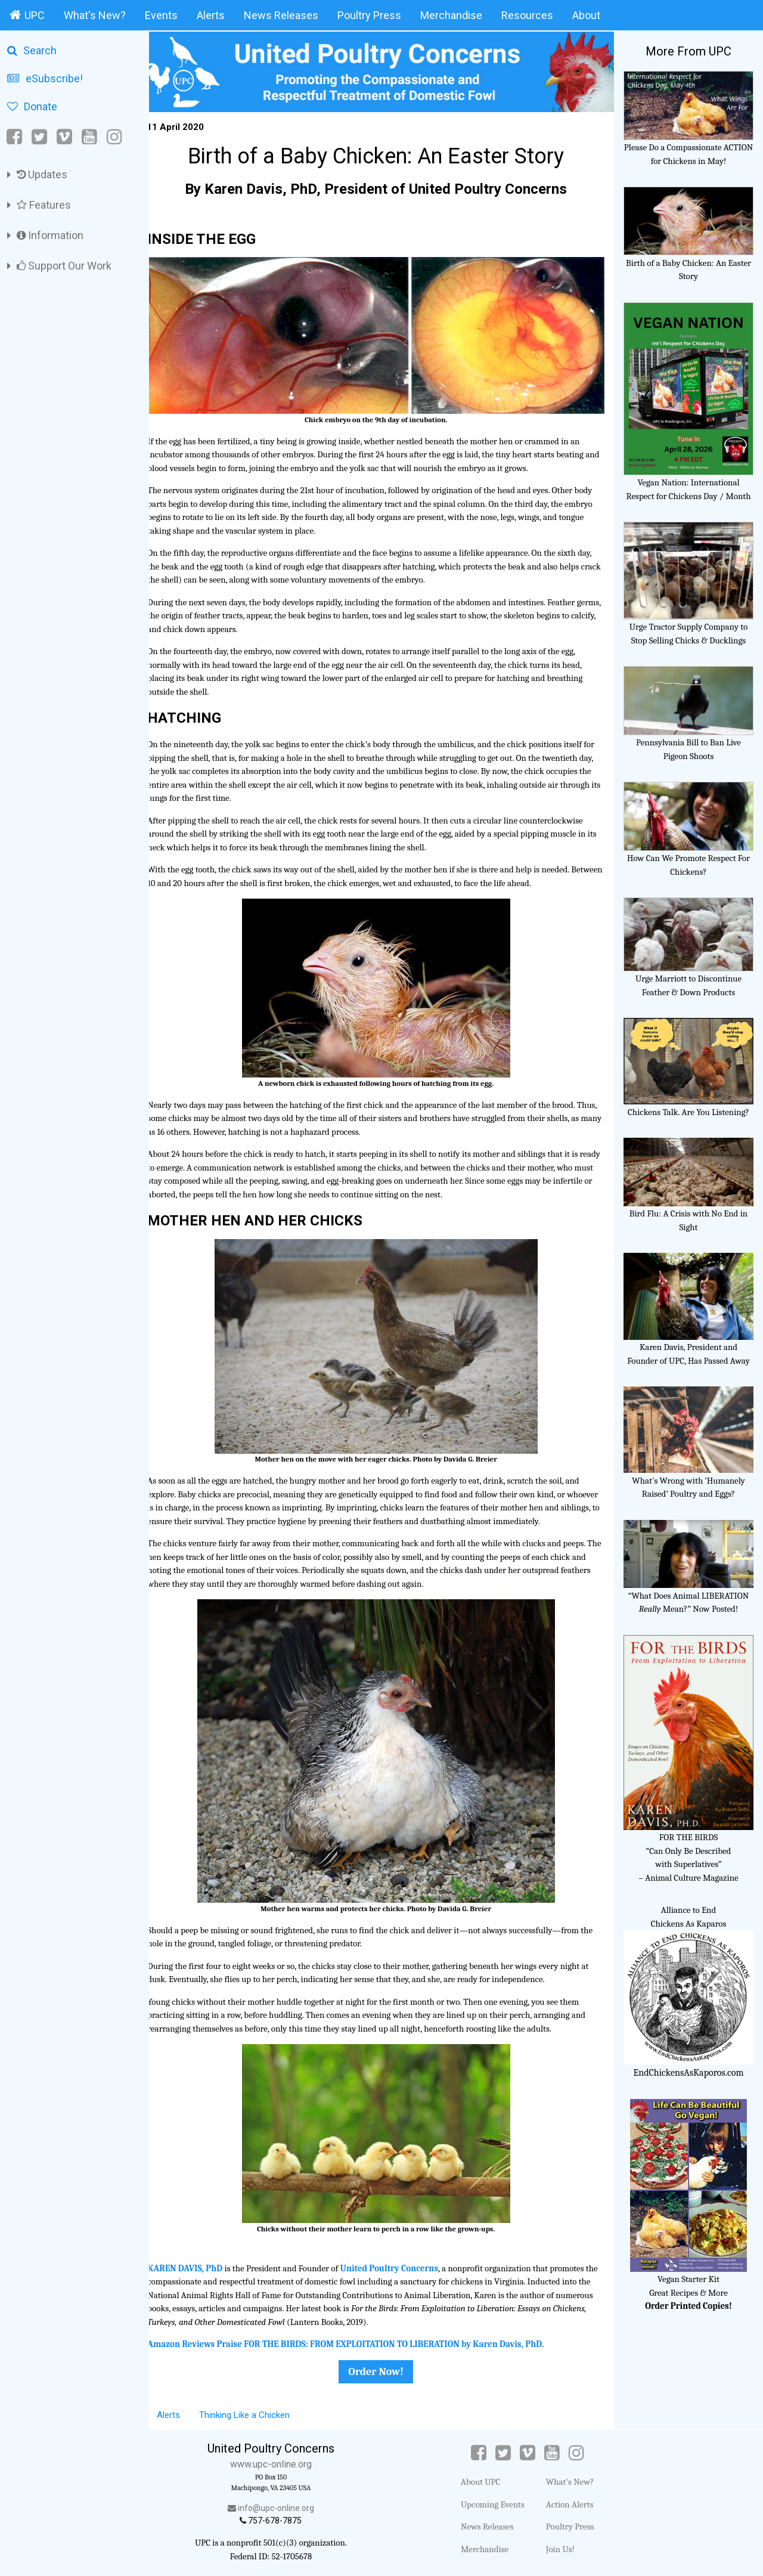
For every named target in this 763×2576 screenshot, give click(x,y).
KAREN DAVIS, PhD (197, 2262)
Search (32, 50)
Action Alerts (573, 2498)
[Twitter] (39, 137)
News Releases (281, 15)
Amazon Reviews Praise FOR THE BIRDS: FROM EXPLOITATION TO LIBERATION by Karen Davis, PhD (356, 2338)
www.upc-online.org (280, 2458)
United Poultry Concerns (400, 2262)
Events (161, 15)
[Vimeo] (64, 137)
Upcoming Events (497, 2498)
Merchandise (451, 15)
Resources (527, 15)
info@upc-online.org (280, 2502)
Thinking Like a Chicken (255, 2409)
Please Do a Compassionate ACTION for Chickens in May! (688, 147)
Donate (32, 106)
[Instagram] (114, 137)
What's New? (95, 15)
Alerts (211, 15)
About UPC (484, 2476)
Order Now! (382, 2366)
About (586, 15)
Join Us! (564, 2543)
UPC (27, 14)
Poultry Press (369, 15)
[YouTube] (89, 137)
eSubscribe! (45, 78)
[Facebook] (15, 137)
